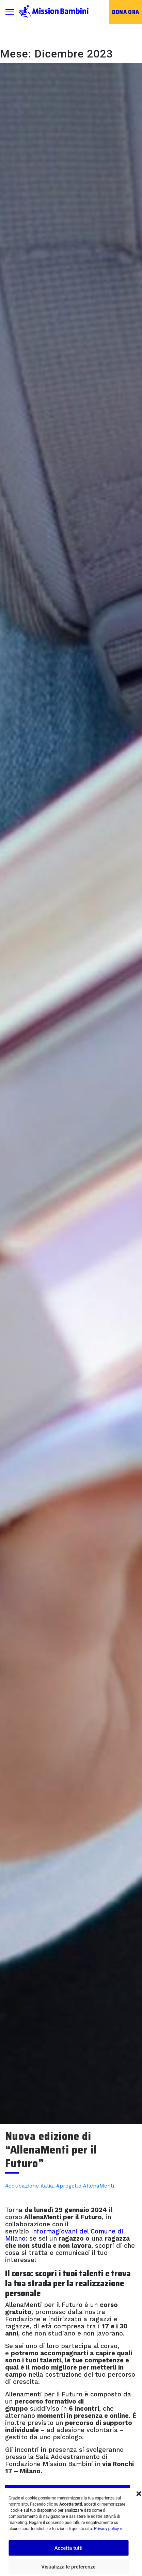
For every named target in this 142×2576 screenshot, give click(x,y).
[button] (138, 2493)
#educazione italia (29, 2185)
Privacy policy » (108, 2528)
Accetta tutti (68, 2548)
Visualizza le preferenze (68, 2567)
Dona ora (125, 11)
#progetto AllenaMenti (85, 2185)
